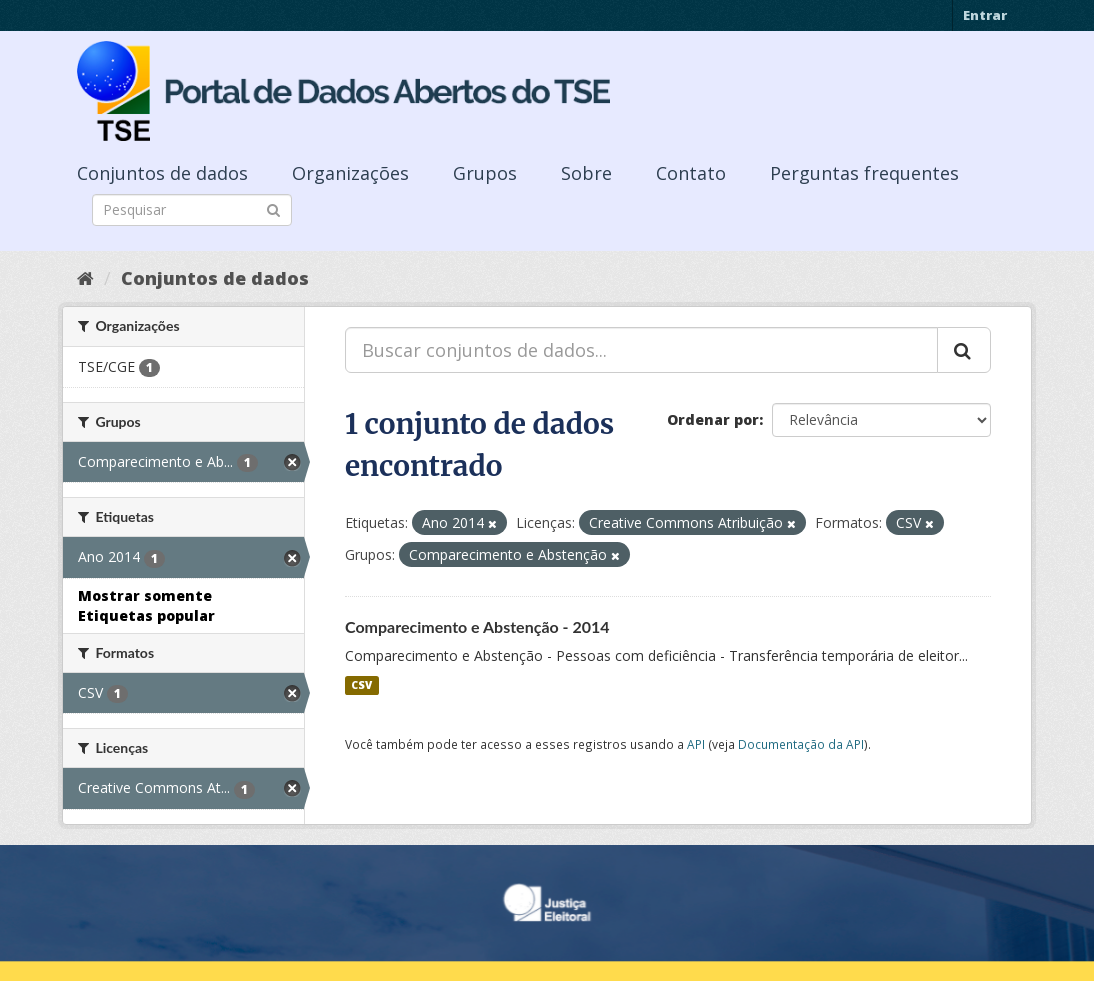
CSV (361, 685)
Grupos (485, 173)
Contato (691, 173)
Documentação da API (801, 744)
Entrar (985, 15)
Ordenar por (713, 419)
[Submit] (273, 208)
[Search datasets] (192, 210)
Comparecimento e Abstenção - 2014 (477, 626)
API (696, 744)
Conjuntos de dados (162, 173)
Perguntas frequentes (864, 173)
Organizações (350, 173)
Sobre (586, 173)
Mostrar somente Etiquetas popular (146, 605)
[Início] (85, 278)
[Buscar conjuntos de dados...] (641, 350)
